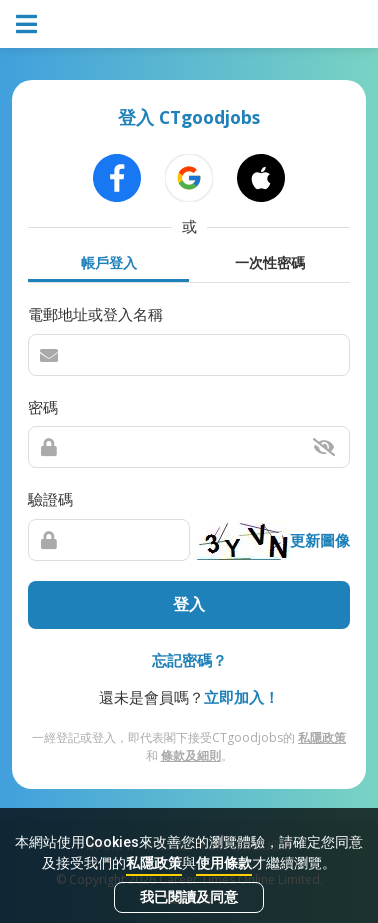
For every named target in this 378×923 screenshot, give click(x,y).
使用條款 (224, 863)
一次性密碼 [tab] (270, 262)
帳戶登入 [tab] (109, 262)
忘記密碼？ (189, 660)
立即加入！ (241, 697)
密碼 (43, 407)
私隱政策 (154, 863)
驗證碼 (50, 499)
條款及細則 (191, 755)
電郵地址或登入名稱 (95, 314)
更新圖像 (320, 540)
